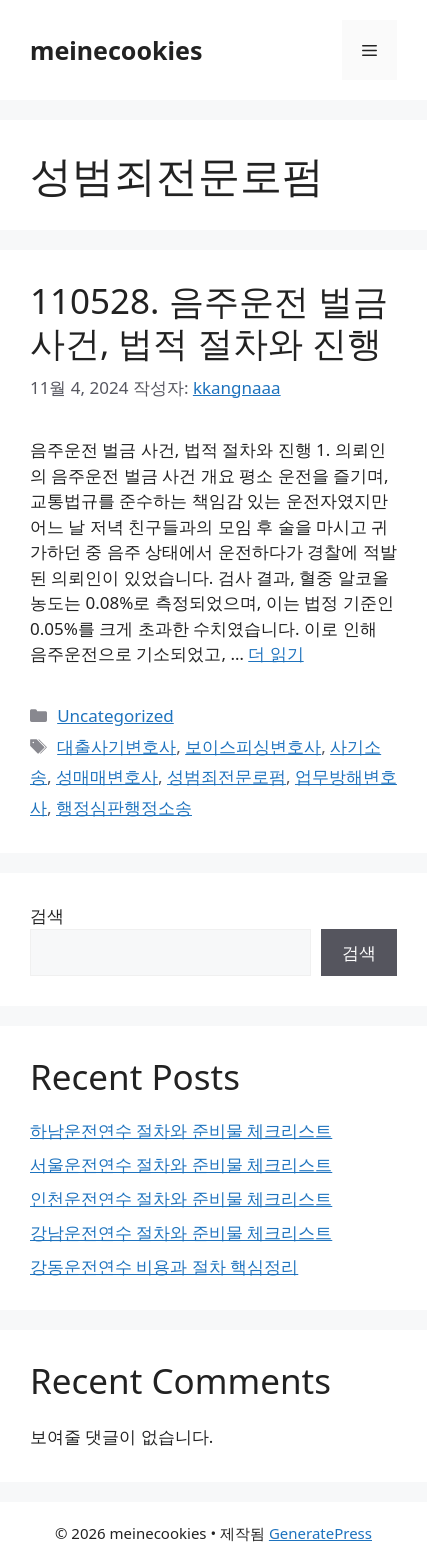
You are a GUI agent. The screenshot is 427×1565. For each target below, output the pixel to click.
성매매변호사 (107, 776)
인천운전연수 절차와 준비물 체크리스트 (181, 1198)
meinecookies (116, 50)
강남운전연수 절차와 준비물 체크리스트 (181, 1232)
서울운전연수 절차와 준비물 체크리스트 (181, 1164)
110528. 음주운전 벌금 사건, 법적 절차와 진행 (209, 321)
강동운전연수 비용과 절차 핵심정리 (164, 1266)
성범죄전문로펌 (226, 776)
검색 (47, 915)
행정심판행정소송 (124, 807)
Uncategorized (115, 715)
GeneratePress (320, 1533)
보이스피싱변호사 (253, 746)
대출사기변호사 (116, 746)
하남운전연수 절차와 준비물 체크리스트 (181, 1130)
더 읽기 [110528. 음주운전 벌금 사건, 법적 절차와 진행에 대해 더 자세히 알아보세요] (275, 653)
